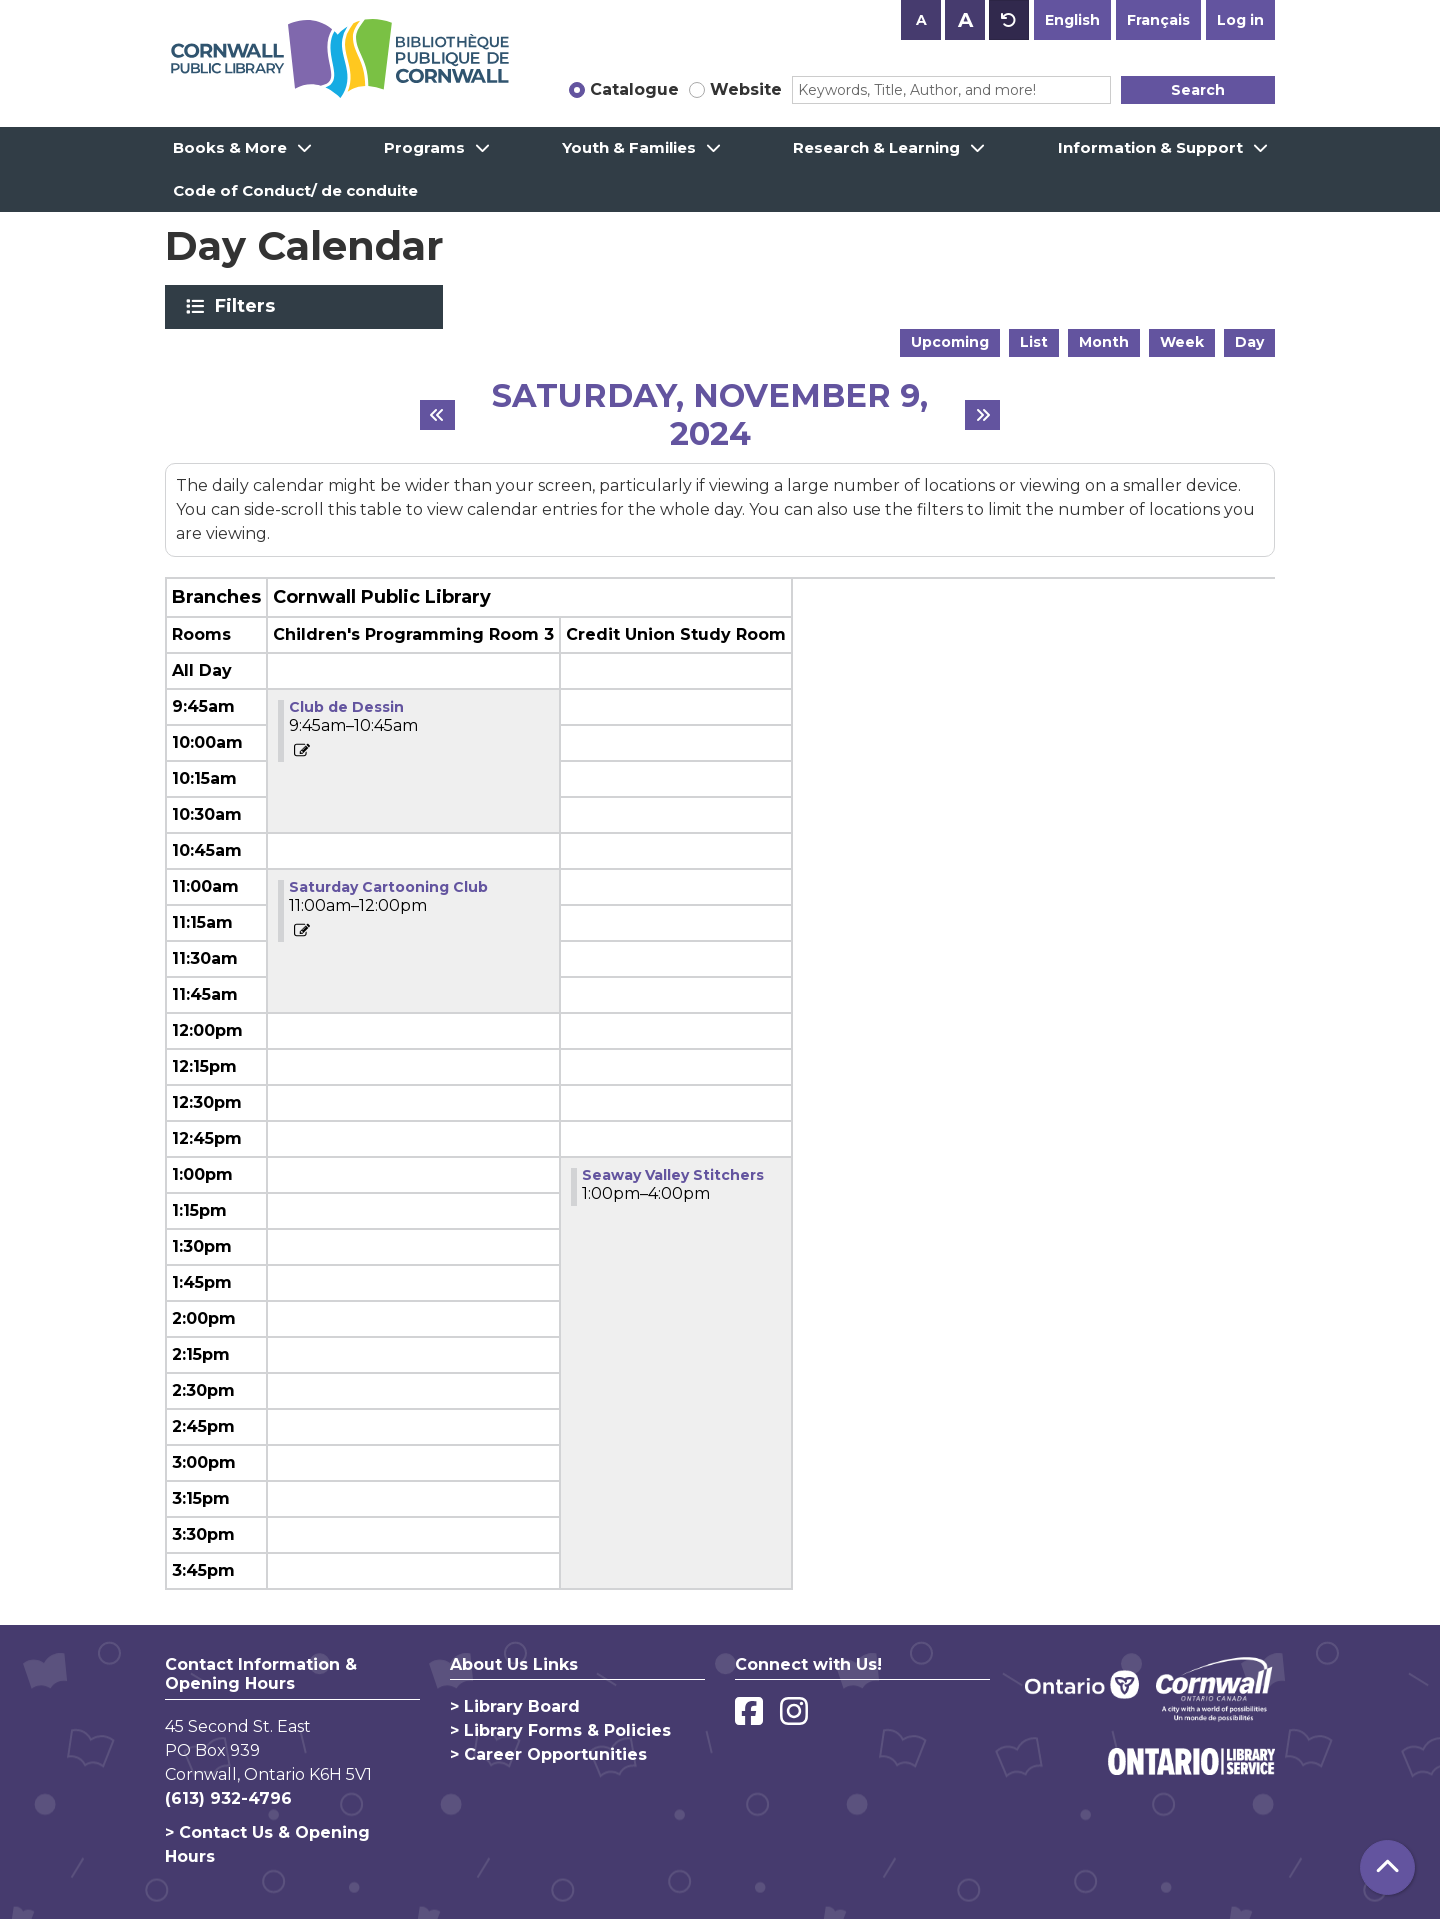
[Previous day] (437, 415)
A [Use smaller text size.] (921, 20)
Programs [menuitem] (424, 147)
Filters (248, 306)
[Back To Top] (1387, 1867)
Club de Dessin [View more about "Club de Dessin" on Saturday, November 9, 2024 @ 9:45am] (346, 707)
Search (1198, 90)
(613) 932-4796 (228, 1798)
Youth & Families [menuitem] (629, 147)
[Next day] (982, 415)
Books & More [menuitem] (230, 147)
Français (1158, 20)
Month (1104, 342)
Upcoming (950, 342)
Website (746, 89)
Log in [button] (1240, 20)
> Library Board (515, 1706)
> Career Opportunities (548, 1754)
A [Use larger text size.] (965, 20)
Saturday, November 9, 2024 (710, 415)
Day (1249, 342)
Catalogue (634, 89)
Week (1182, 342)
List (1034, 342)
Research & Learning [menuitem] (876, 147)
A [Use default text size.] (1009, 20)
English (1072, 20)
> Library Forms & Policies (560, 1730)
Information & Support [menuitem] (1150, 147)
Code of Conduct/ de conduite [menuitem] (295, 190)
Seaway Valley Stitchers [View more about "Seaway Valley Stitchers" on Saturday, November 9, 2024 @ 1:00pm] (673, 1175)
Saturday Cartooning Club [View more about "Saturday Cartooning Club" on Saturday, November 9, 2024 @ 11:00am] (388, 887)
